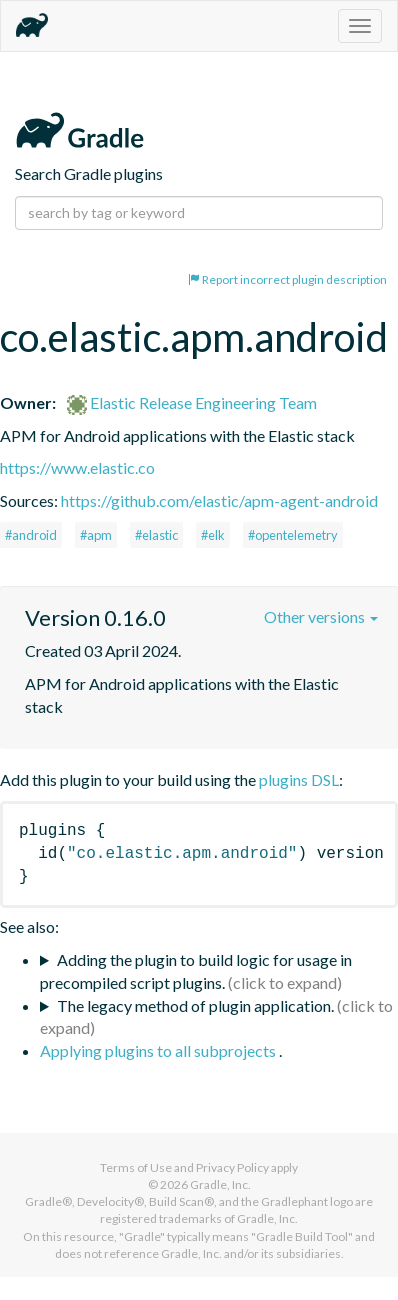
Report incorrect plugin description (287, 279)
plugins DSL (299, 779)
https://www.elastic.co (77, 467)
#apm (96, 535)
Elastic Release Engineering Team (192, 402)
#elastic (156, 535)
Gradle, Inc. (220, 1184)
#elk (213, 535)
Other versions (321, 616)
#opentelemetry (293, 535)
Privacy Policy (232, 1167)
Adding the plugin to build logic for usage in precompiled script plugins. (196, 971)
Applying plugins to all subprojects (159, 1050)
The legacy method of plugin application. (195, 1005)
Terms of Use (136, 1167)
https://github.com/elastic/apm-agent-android (219, 500)
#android (31, 535)
